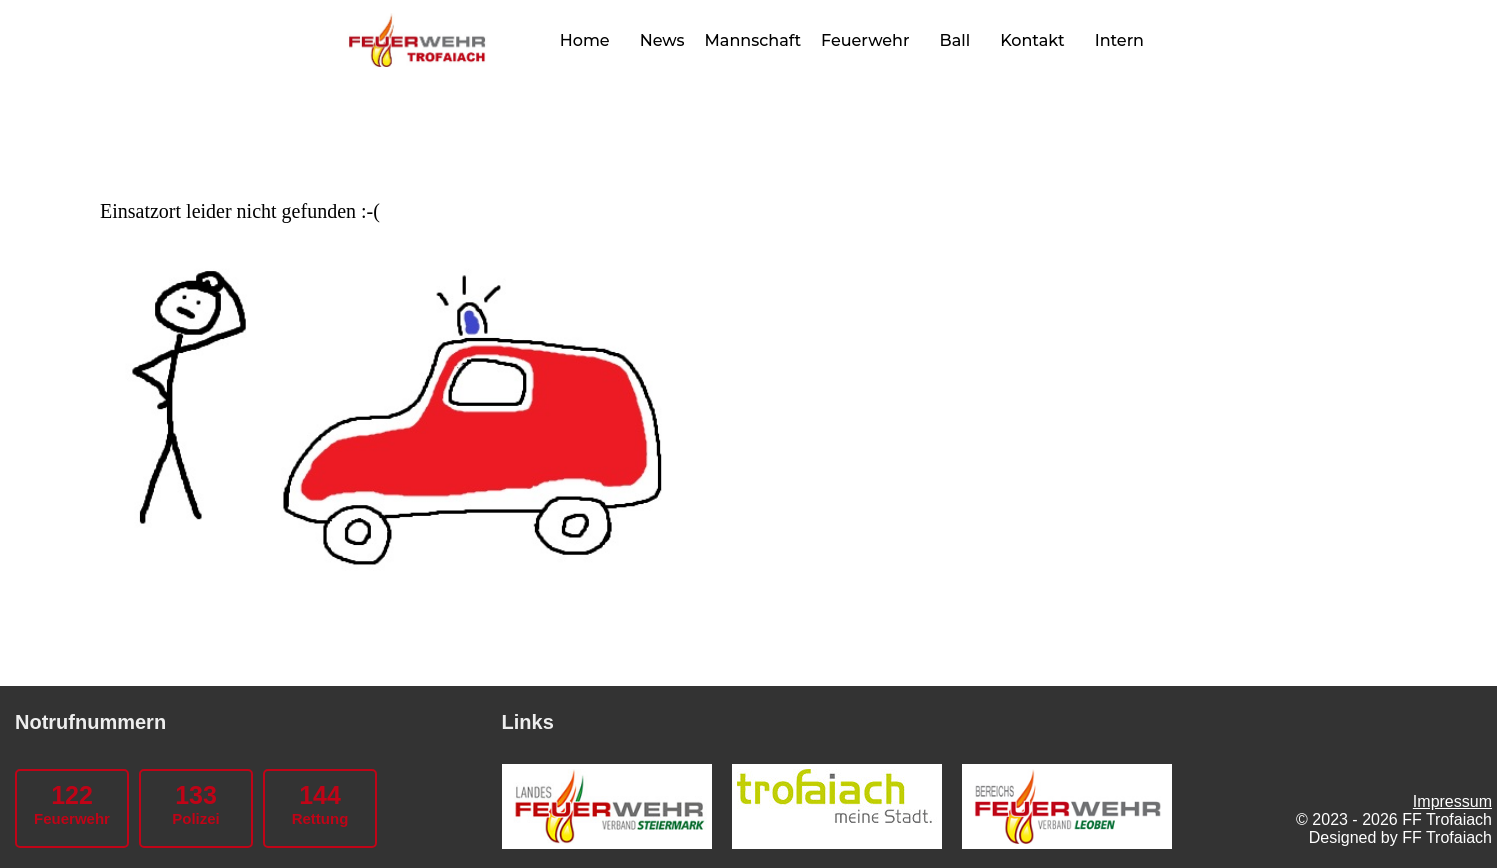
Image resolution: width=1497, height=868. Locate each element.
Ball (955, 40)
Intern (1119, 40)
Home (585, 40)
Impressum (1452, 801)
